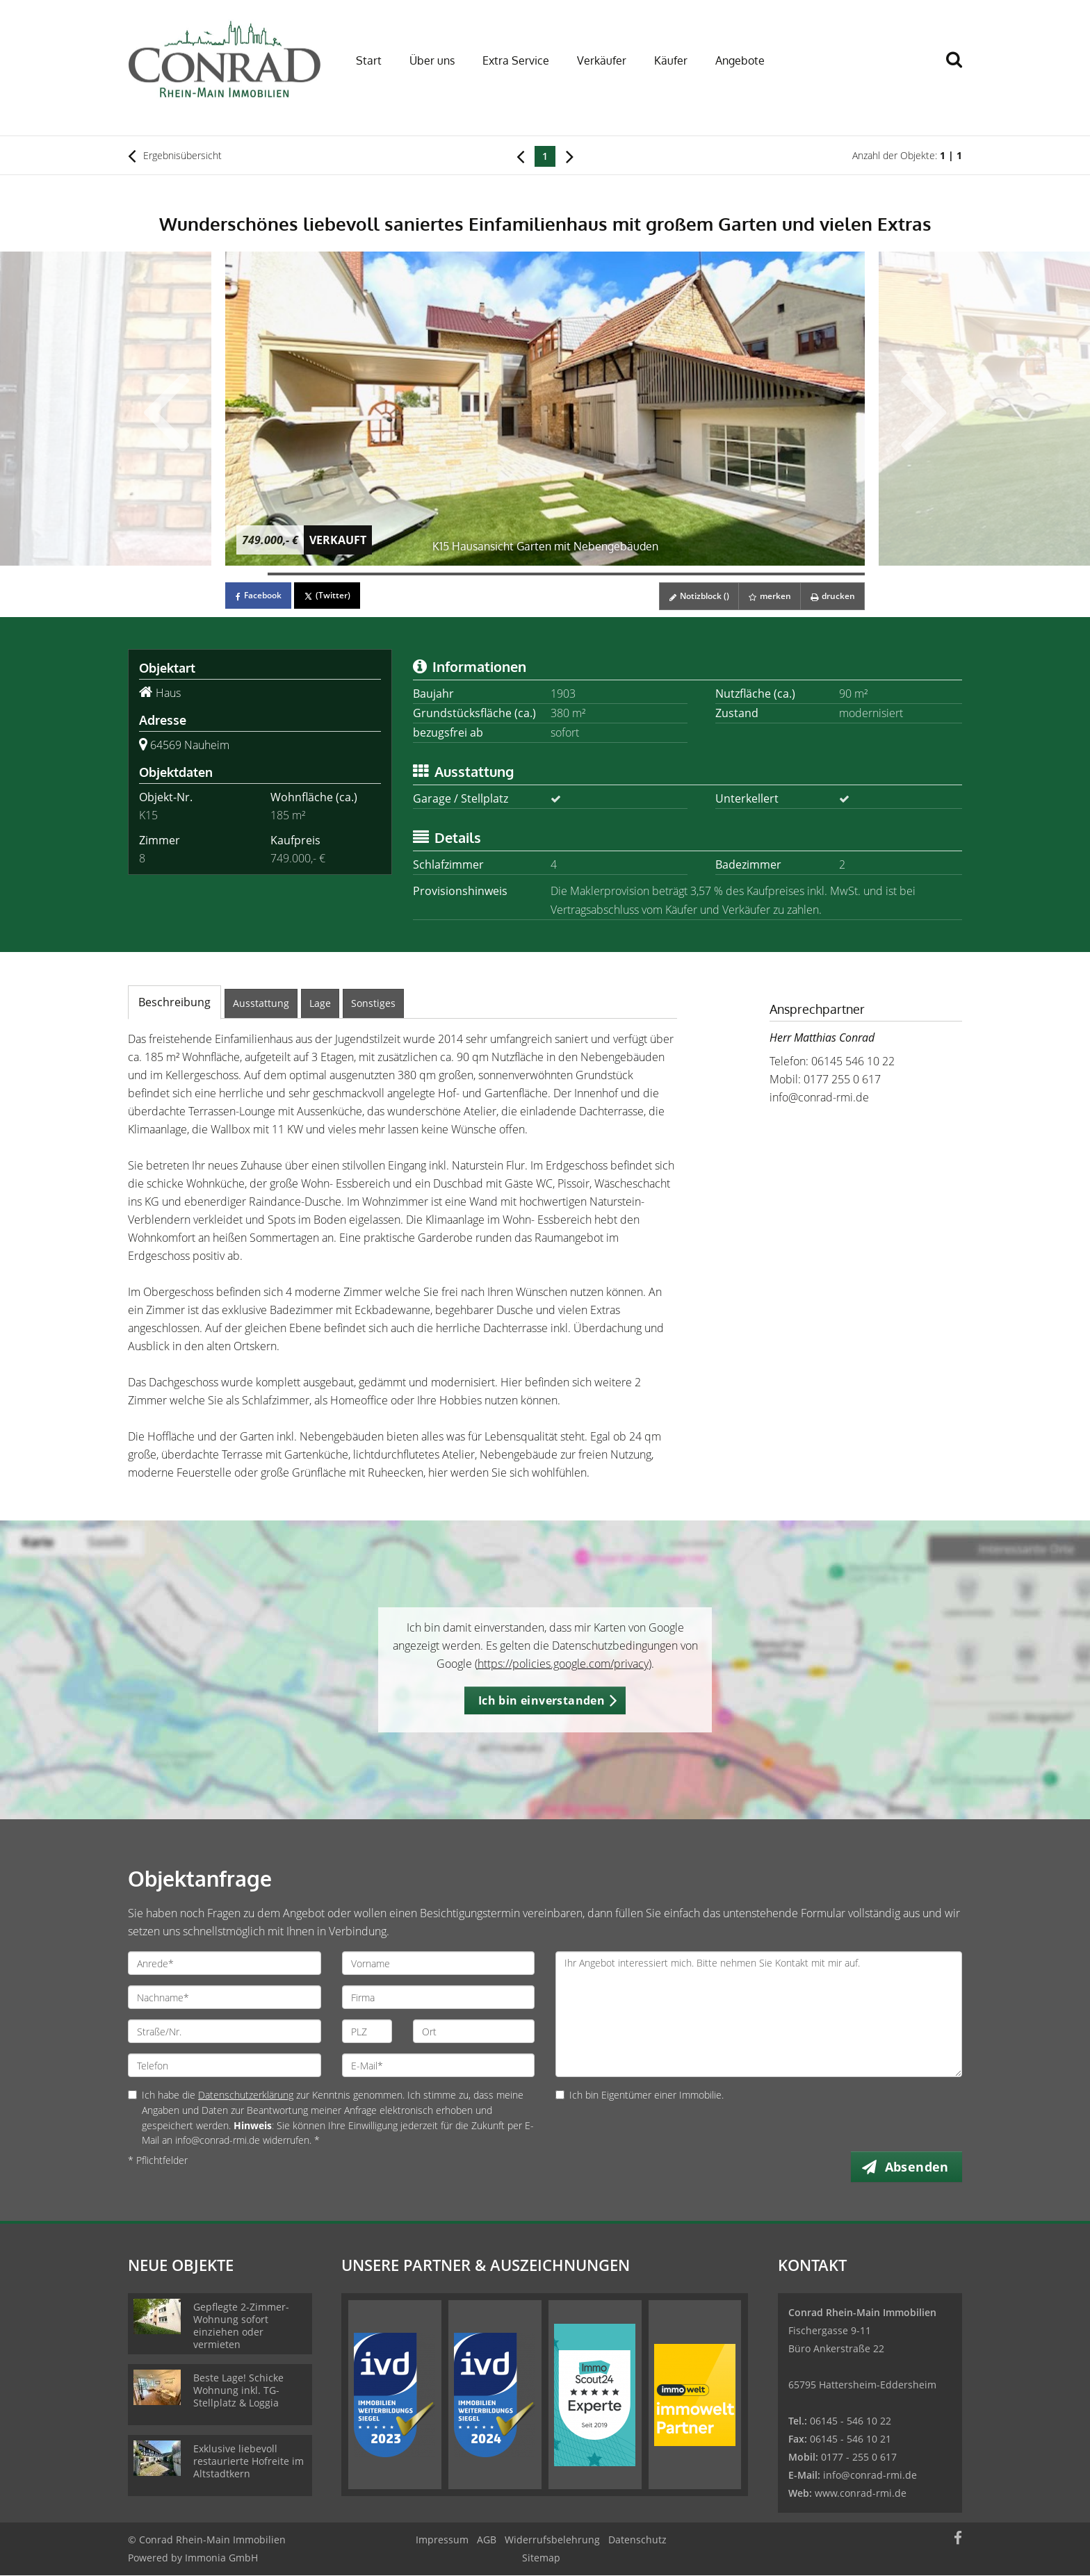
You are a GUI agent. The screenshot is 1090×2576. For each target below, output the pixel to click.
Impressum (442, 2540)
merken (766, 596)
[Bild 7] (502, 574)
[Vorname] (438, 1963)
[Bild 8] (544, 574)
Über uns (432, 60)
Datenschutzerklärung (245, 2094)
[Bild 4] (374, 574)
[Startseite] (224, 59)
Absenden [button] (918, 2167)
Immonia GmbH (221, 2558)
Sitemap (541, 2558)
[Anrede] (224, 1963)
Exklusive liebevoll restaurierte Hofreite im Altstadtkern (248, 2462)
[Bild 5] (417, 574)
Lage (320, 1003)
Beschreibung (174, 1002)
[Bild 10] (630, 574)
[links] (520, 156)
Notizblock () (694, 596)
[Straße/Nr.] (224, 2031)
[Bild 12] (715, 574)
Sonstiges (373, 1003)
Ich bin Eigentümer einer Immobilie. (639, 2094)
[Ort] (474, 2031)
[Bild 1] (246, 574)
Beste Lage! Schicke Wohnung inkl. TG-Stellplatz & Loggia (238, 2391)
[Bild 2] (289, 574)
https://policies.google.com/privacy (563, 1663)
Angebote (740, 60)
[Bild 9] (588, 574)
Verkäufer (601, 60)
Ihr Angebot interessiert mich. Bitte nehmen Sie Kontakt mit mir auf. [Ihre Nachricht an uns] (758, 2014)
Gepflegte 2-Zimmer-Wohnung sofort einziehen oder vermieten (241, 2326)
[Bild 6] (460, 574)
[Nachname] (224, 1997)
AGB (486, 2540)
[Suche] (960, 69)
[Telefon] (224, 2065)
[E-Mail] (438, 2065)
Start (369, 60)
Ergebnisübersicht (175, 156)
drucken (831, 596)
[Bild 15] (843, 574)
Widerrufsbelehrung (552, 2540)
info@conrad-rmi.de (819, 1097)
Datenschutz (637, 2540)
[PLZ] (367, 2031)
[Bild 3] (332, 574)
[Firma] (438, 1997)
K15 (148, 815)
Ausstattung (261, 1003)
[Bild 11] (672, 574)
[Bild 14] (800, 574)
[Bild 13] (758, 574)
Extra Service (515, 60)
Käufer (671, 60)
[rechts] (570, 156)
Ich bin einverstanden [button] (541, 1700)
